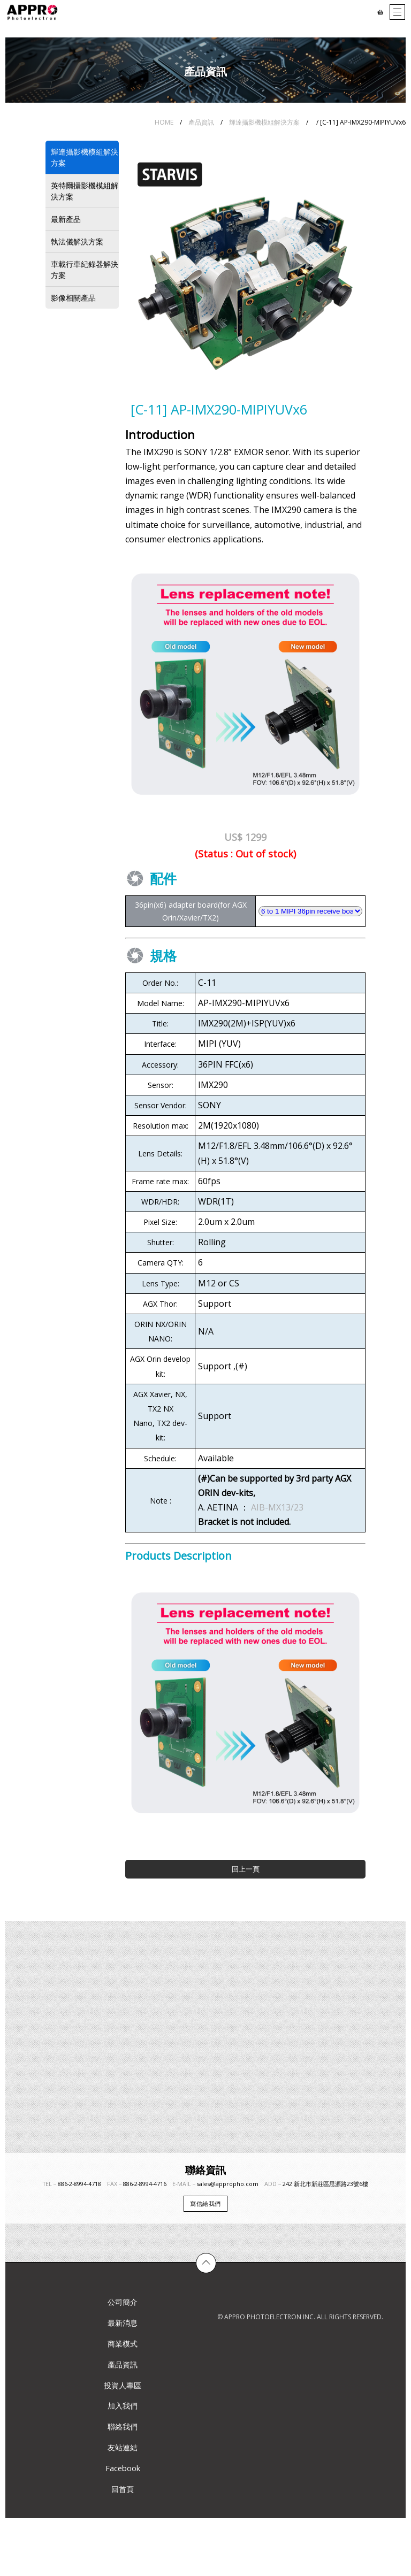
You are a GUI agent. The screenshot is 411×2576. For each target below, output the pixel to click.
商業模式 (123, 2344)
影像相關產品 (73, 298)
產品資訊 (201, 122)
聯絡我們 (123, 2426)
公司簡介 (123, 2302)
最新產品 (66, 219)
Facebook (122, 2468)
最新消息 (123, 2323)
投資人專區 (122, 2385)
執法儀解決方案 (77, 241)
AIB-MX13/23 (277, 1507)
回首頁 (122, 2489)
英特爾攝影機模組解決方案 (84, 191)
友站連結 (123, 2447)
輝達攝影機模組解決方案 (264, 122)
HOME (164, 122)
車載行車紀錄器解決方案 (84, 269)
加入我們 (123, 2406)
